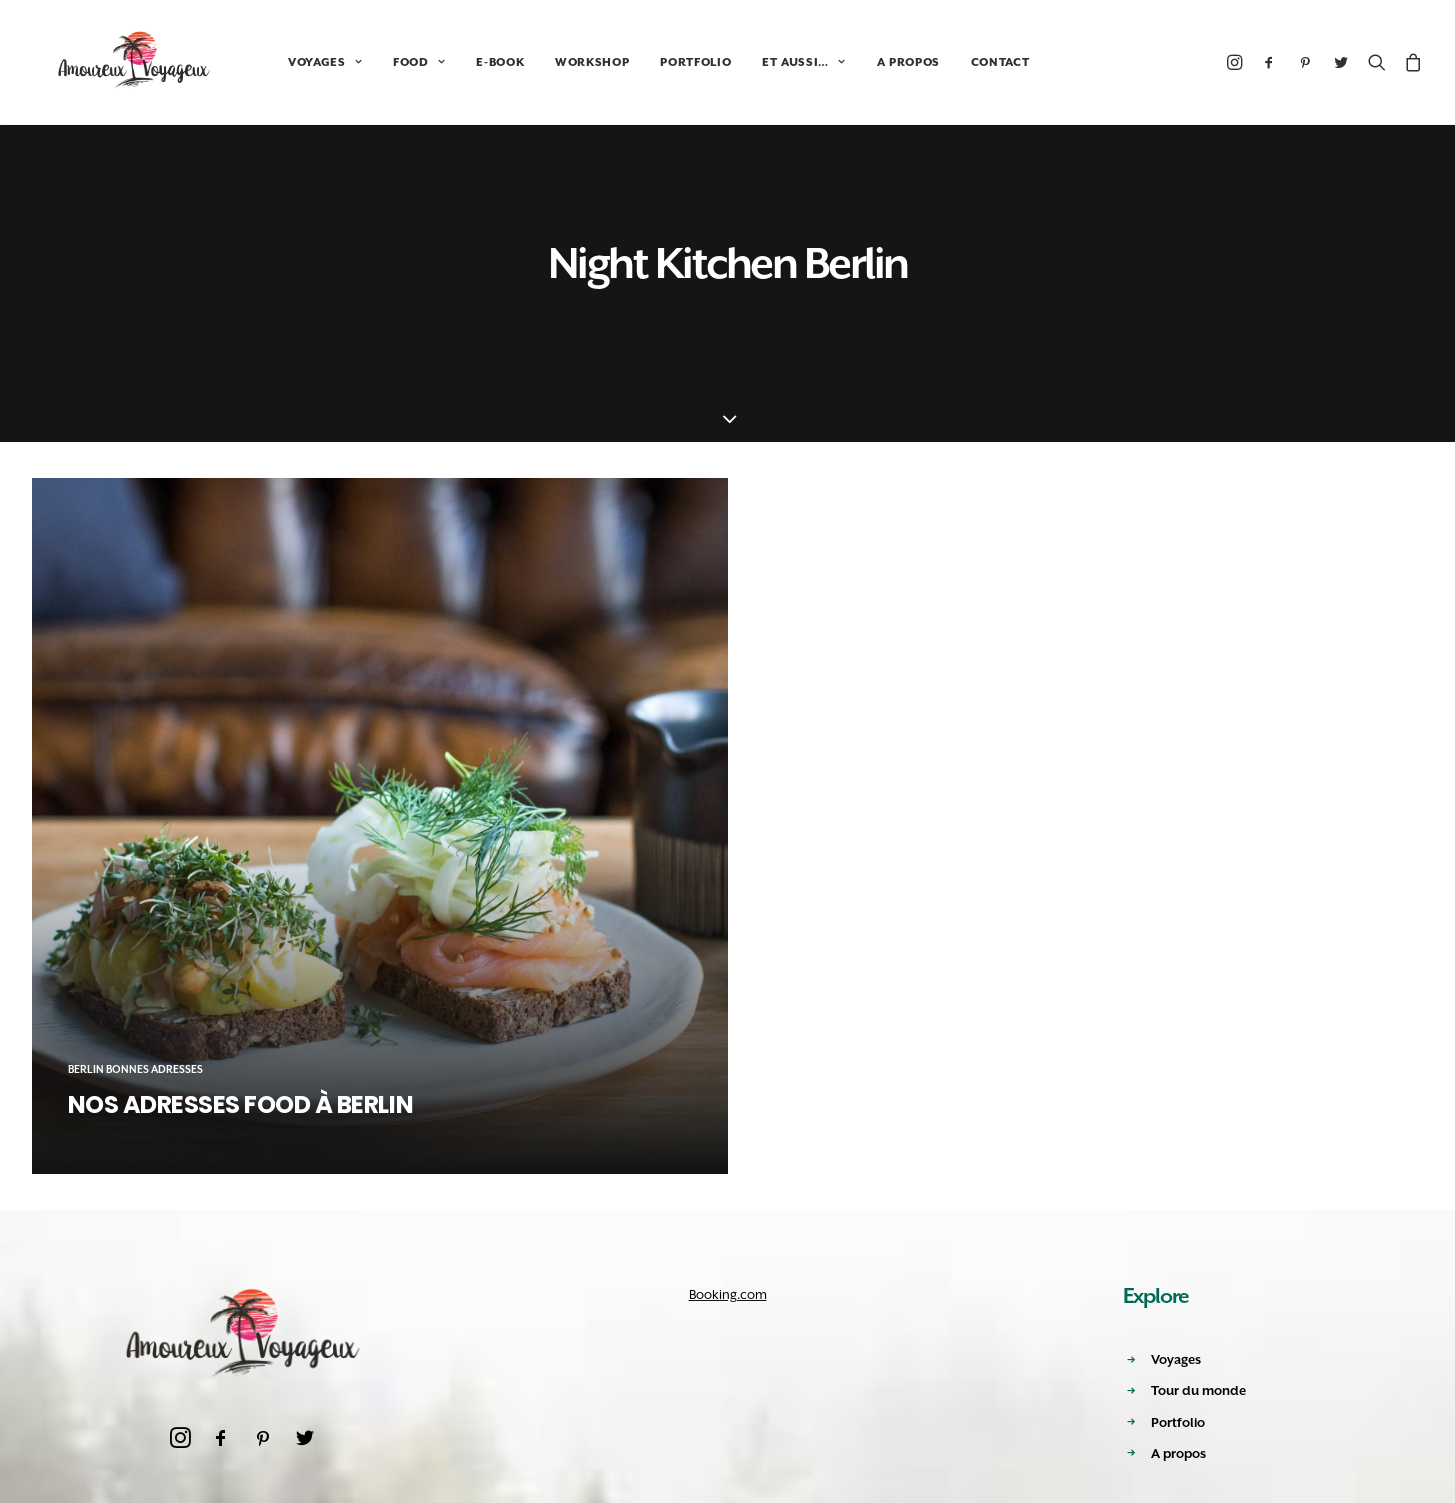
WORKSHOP (548, 62)
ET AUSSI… (759, 62)
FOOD (375, 62)
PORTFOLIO (651, 62)
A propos (1178, 1453)
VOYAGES (281, 62)
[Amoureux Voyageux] (113, 62)
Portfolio (1178, 1422)
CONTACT (956, 62)
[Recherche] (1377, 62)
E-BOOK (456, 62)
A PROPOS (864, 62)
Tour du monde (1198, 1390)
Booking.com (728, 1294)
